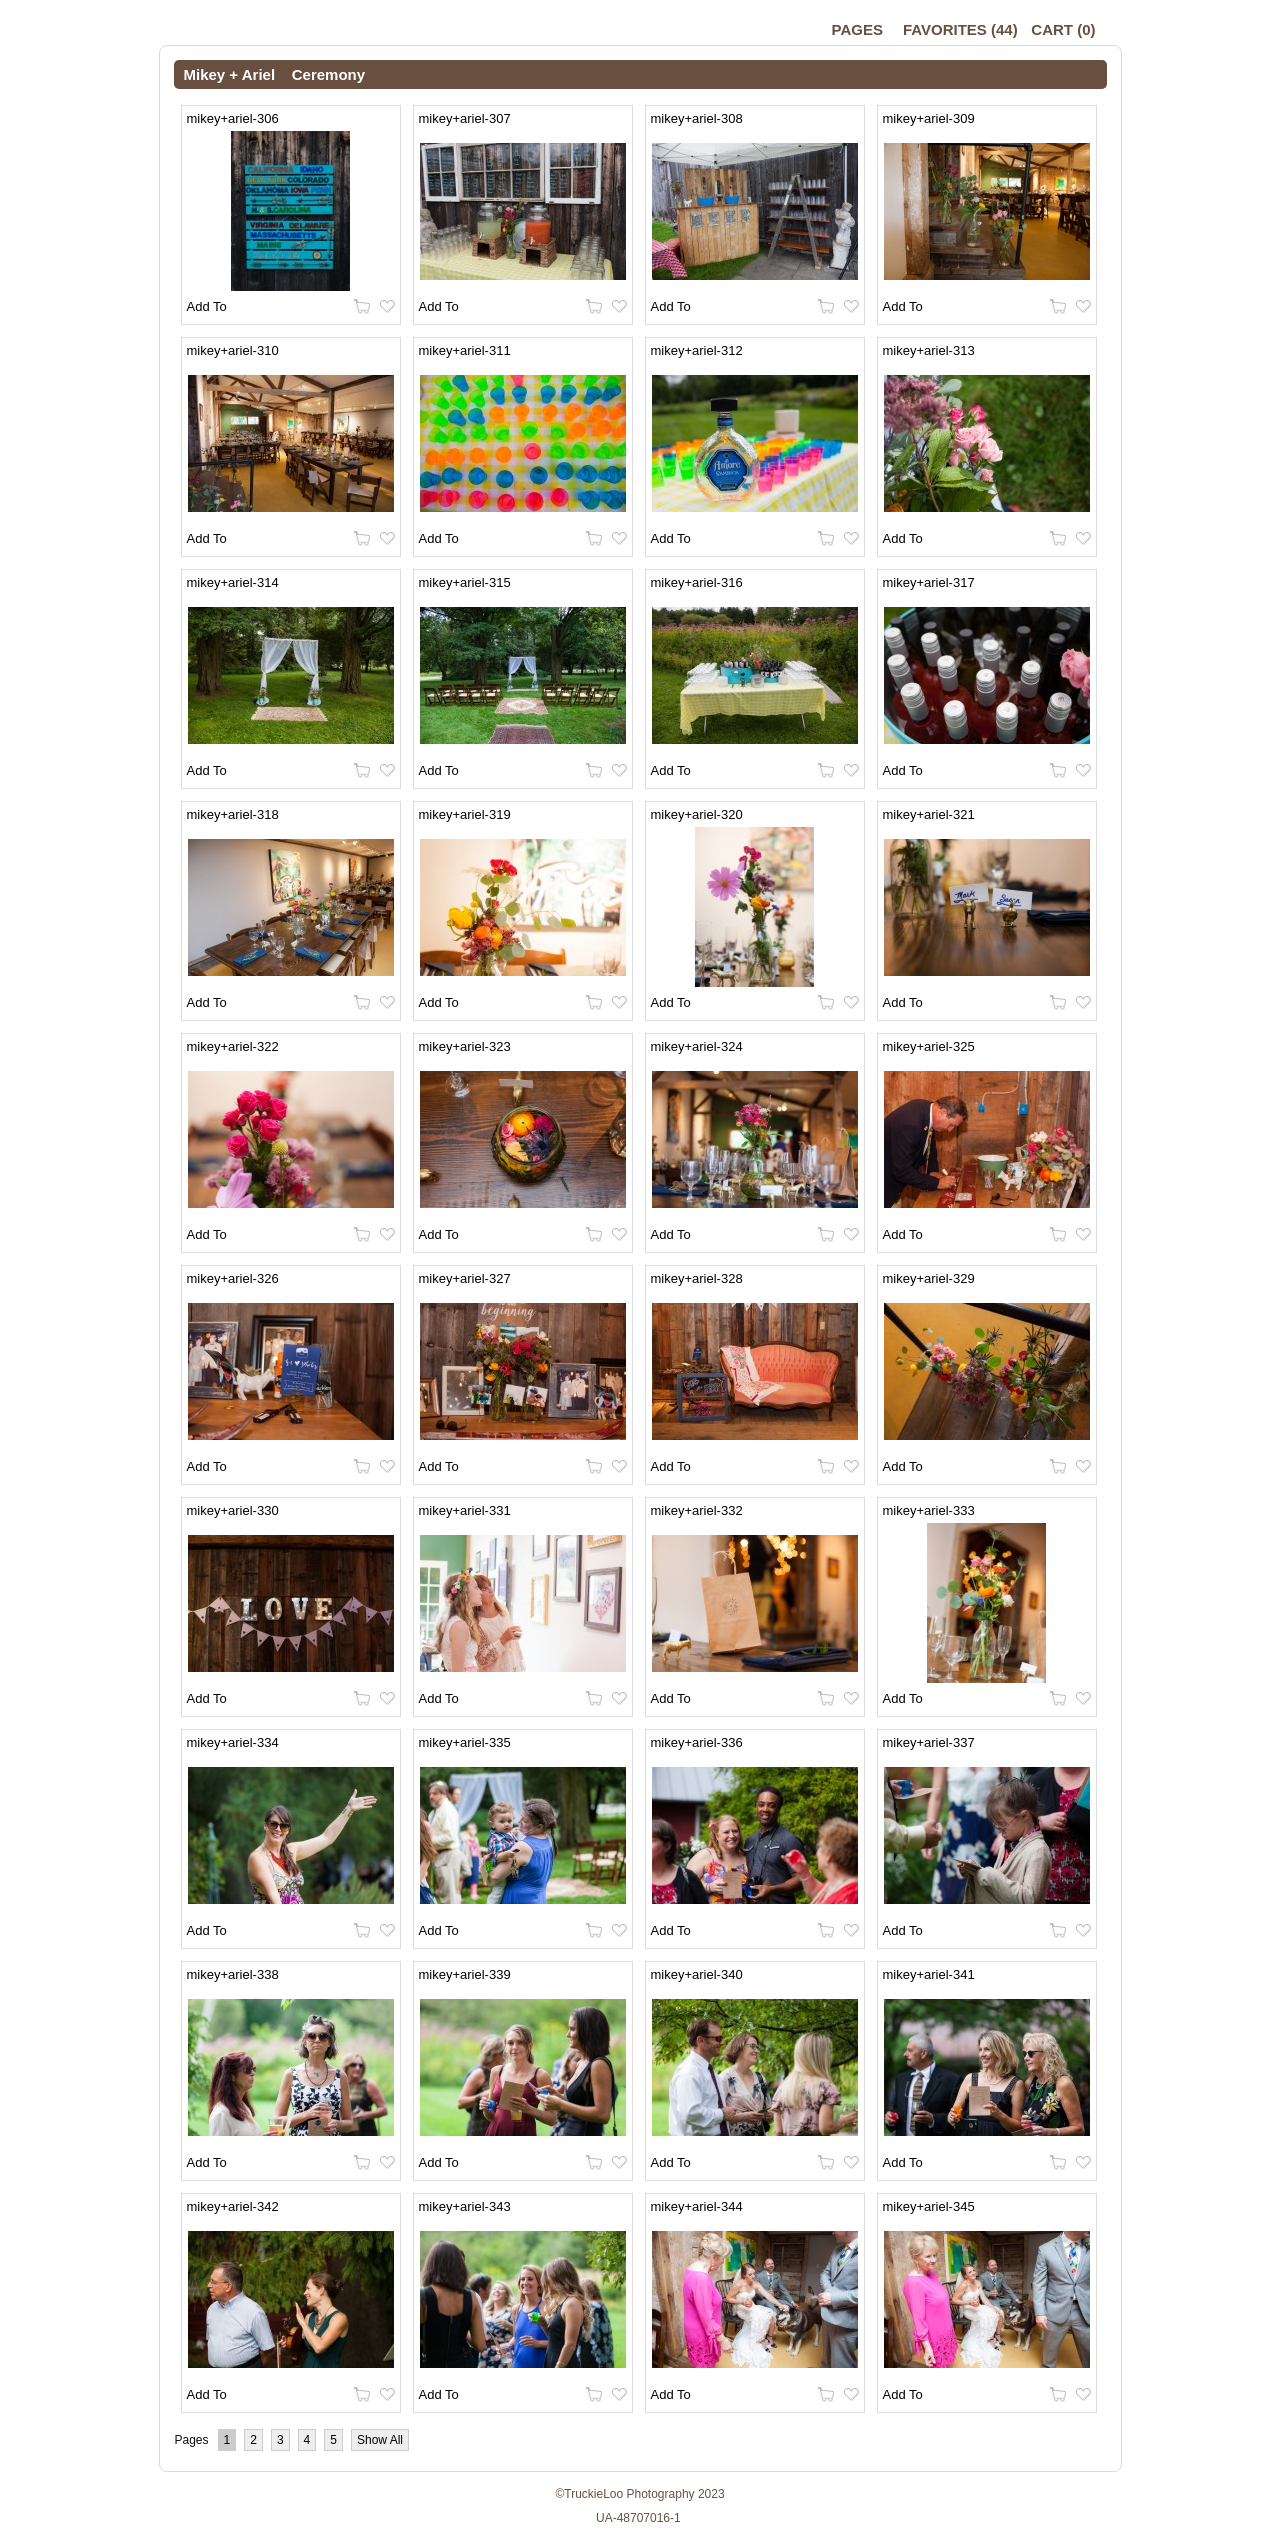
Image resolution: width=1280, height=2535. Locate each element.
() (960, 29)
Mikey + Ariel (230, 74)
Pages (857, 29)
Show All (380, 2440)
